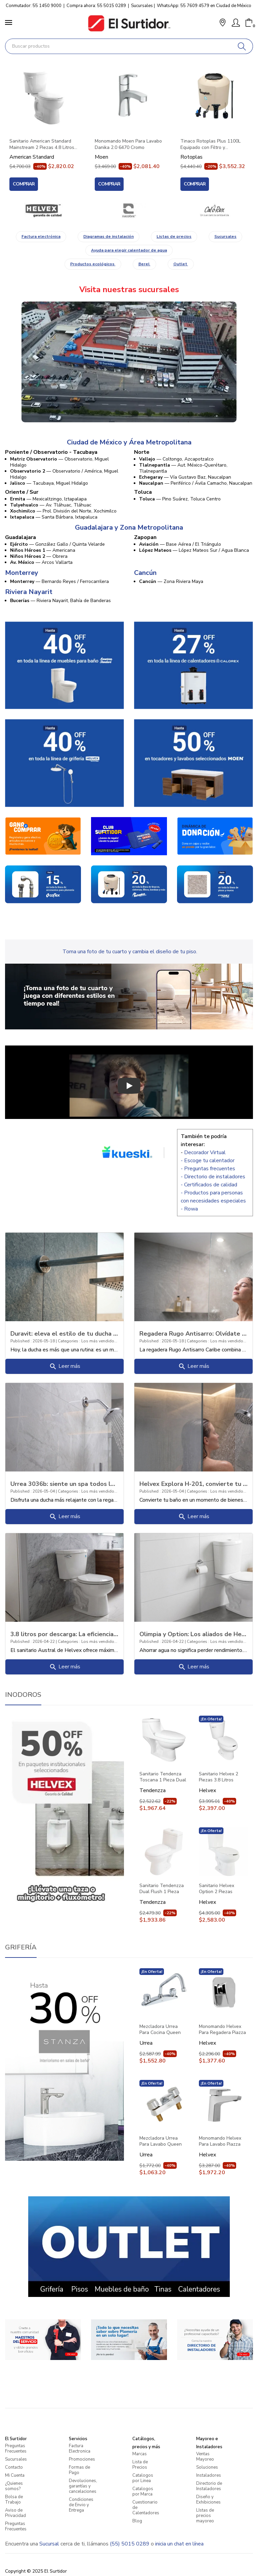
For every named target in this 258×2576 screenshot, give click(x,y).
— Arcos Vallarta (41, 562)
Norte (141, 452)
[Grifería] (64, 2064)
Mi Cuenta (15, 2475)
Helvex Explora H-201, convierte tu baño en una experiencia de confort (193, 1483)
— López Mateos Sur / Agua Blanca (194, 550)
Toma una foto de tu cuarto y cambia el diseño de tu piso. (129, 951)
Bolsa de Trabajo (14, 2499)
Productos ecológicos (93, 264)
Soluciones (207, 2467)
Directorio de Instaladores (209, 2486)
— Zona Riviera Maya (171, 581)
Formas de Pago (79, 2470)
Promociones (82, 2459)
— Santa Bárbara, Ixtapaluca (53, 517)
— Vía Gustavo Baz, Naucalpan (185, 477)
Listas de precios (174, 236)
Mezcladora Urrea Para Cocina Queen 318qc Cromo (160, 2030)
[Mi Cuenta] (236, 22)
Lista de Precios (140, 2464)
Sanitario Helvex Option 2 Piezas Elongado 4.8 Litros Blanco (219, 1889)
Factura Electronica (79, 2448)
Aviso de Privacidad (15, 2513)
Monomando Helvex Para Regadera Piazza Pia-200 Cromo (222, 2030)
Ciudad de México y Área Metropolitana (129, 442)
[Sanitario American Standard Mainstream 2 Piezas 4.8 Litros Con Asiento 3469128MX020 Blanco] (43, 97)
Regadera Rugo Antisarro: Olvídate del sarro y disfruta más (193, 1333)
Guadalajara (20, 537)
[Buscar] (242, 46)
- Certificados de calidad (209, 1184)
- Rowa (189, 1209)
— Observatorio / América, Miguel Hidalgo (64, 474)
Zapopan (145, 537)
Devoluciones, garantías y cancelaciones (83, 2486)
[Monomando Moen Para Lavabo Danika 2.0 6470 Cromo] (129, 97)
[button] (222, 23)
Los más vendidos (99, 1341)
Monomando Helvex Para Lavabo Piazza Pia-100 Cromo (220, 2141)
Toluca (143, 492)
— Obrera (39, 556)
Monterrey (21, 573)
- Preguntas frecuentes (208, 1168)
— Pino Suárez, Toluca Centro (180, 499)
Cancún (145, 573)
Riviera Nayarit (28, 592)
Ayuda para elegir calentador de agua (129, 250)
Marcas (139, 2454)
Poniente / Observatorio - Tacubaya (51, 452)
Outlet (180, 264)
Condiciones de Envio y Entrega (81, 2505)
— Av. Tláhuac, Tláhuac (50, 505)
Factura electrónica (41, 236)
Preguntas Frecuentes (16, 2448)
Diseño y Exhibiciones (208, 2499)
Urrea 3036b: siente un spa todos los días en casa (64, 1483)
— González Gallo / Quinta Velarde (57, 544)
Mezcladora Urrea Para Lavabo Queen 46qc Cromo (160, 2141)
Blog (137, 2521)
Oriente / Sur (21, 492)
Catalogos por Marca (142, 2491)
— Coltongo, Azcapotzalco (176, 459)
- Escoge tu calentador (207, 1160)
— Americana (42, 550)
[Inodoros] (64, 1811)
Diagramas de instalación (108, 236)
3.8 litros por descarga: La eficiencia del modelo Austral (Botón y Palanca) (64, 1634)
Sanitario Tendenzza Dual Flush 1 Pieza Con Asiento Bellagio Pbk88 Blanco (161, 1889)
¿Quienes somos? (14, 2486)
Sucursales (142, 6)
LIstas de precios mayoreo (205, 2515)
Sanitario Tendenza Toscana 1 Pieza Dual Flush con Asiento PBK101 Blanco (162, 1777)
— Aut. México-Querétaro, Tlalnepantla (183, 468)
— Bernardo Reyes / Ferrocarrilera (59, 581)
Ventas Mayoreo (205, 2456)
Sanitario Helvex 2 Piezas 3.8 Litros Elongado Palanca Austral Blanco (218, 1777)
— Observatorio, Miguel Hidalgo (59, 462)
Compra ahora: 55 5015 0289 (96, 6)
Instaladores (208, 2475)
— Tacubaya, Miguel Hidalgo (49, 483)
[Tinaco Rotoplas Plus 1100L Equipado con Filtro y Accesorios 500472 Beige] (214, 97)
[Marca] (43, 210)
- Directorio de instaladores (213, 1176)
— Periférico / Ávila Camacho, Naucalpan (195, 483)
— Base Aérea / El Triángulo (180, 544)
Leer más (64, 1366)
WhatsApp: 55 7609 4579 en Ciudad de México (204, 6)
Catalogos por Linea (142, 2478)
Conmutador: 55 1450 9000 (33, 6)
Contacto (14, 2467)
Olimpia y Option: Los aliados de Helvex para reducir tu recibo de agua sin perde (193, 1634)
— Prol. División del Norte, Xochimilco (63, 511)
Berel (144, 264)
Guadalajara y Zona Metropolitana (129, 528)
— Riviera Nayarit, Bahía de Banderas (60, 600)
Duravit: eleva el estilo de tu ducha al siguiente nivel (64, 1333)
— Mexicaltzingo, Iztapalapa (48, 499)
